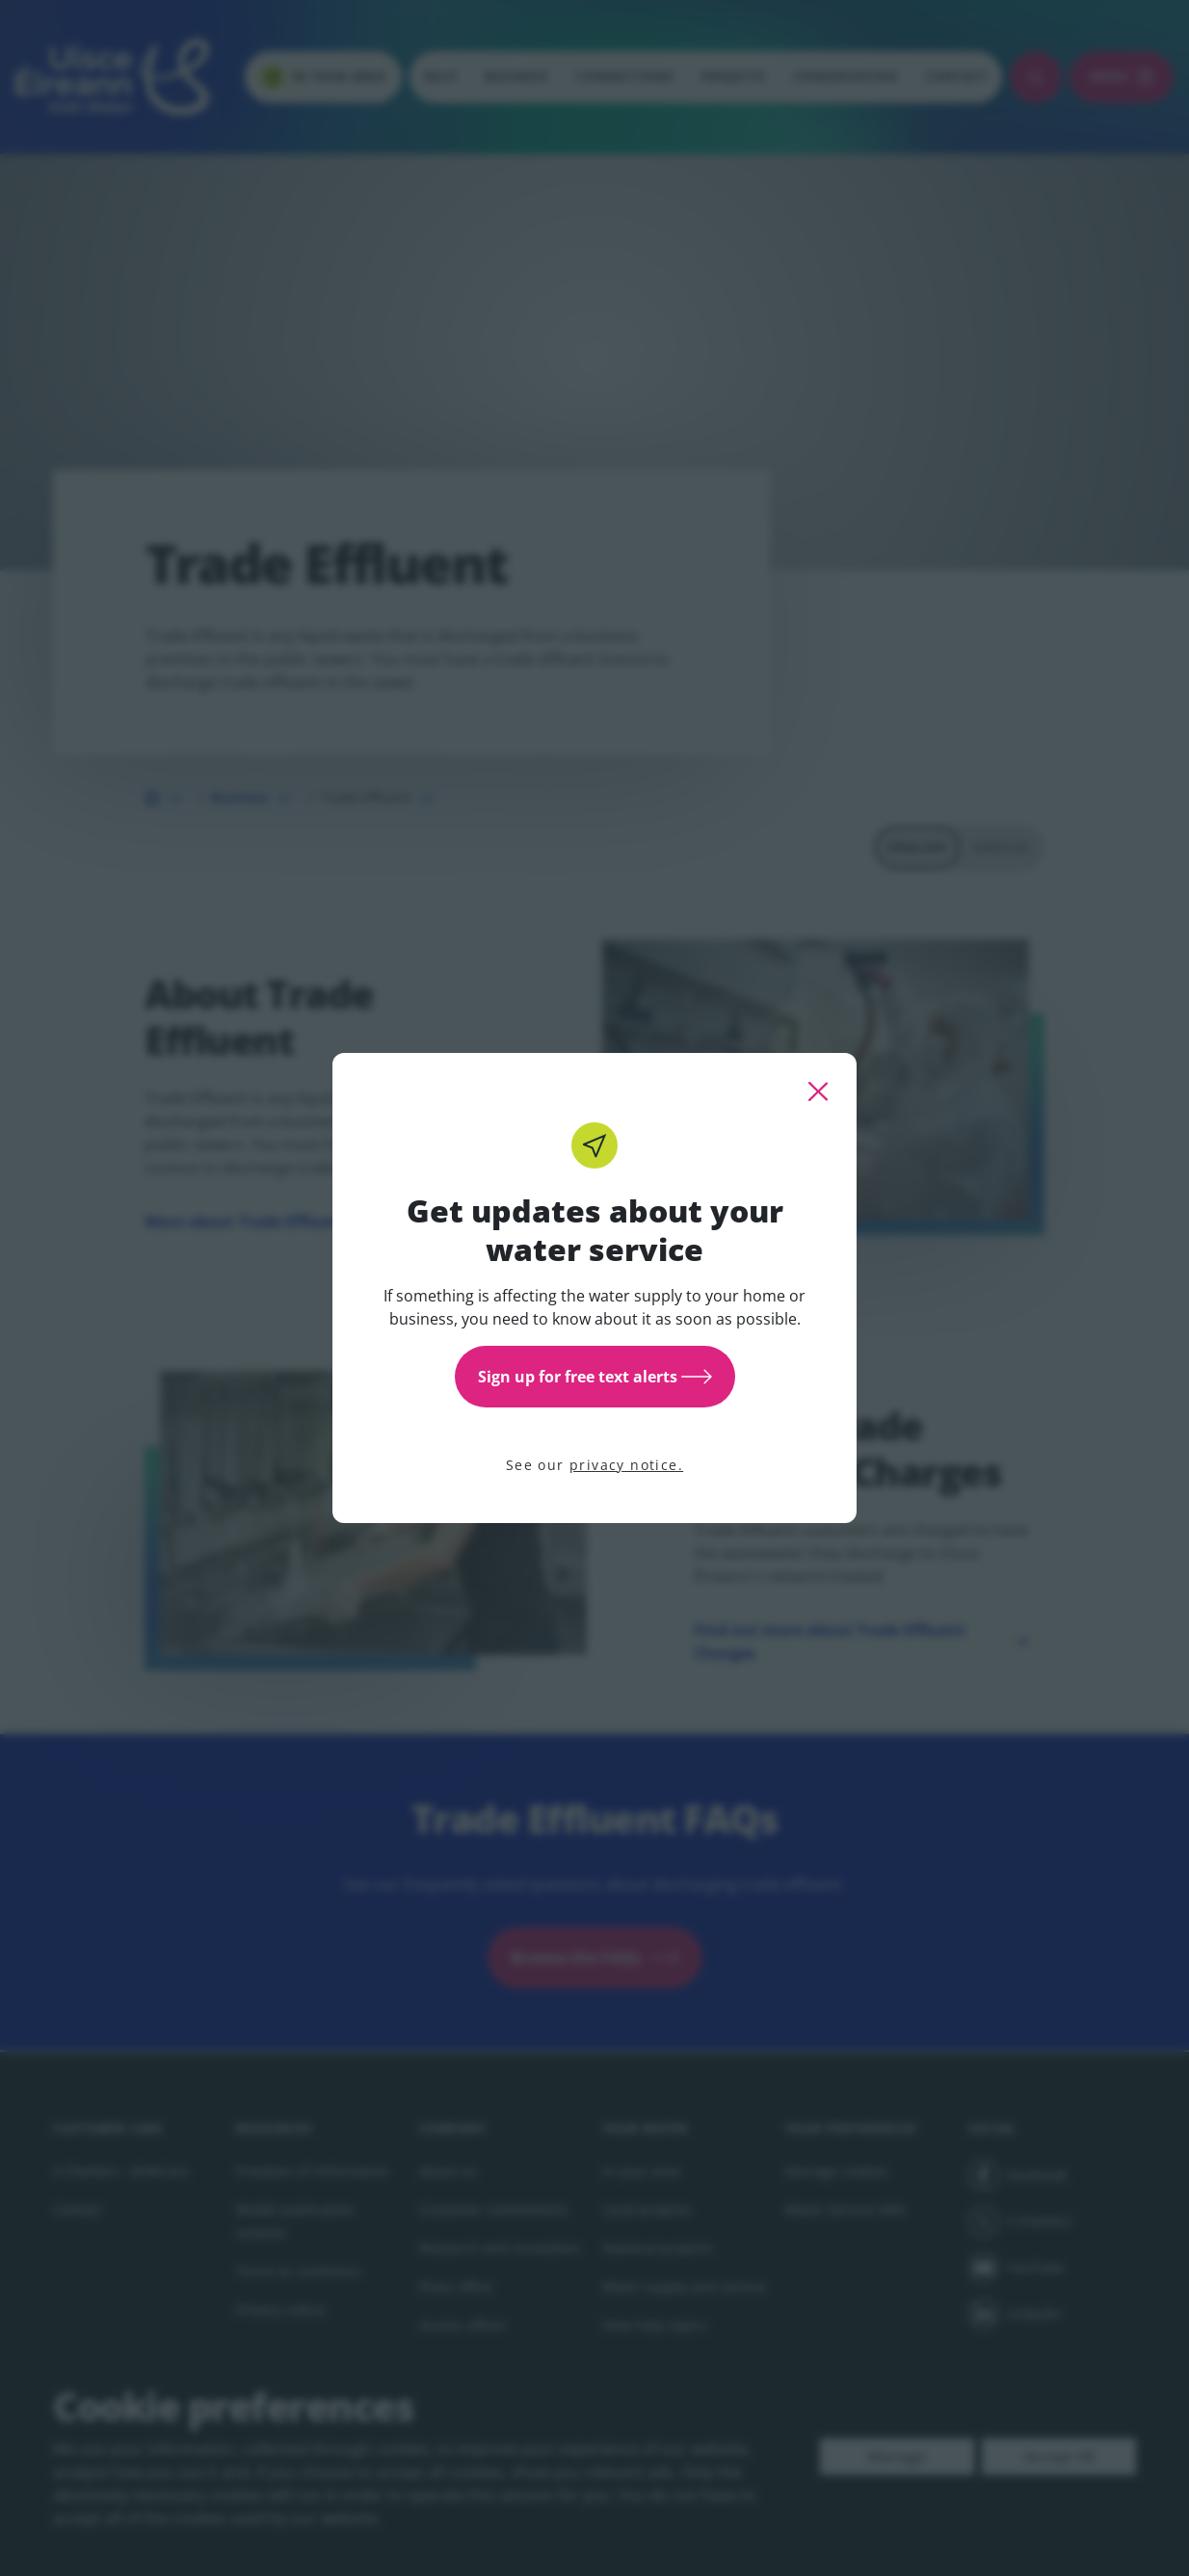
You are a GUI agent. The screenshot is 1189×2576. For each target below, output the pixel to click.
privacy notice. (626, 1465)
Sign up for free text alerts (595, 1376)
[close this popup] (818, 1091)
